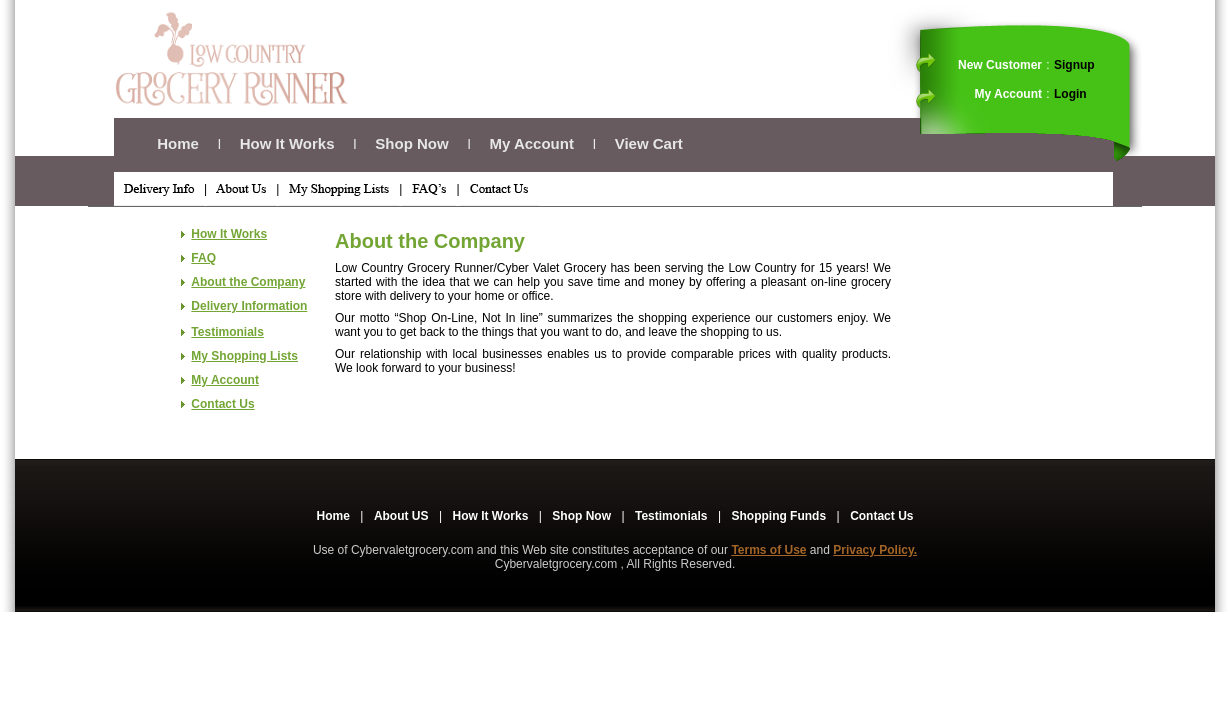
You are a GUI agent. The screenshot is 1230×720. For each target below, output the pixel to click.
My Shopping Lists (244, 356)
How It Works (287, 143)
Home (178, 143)
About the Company (248, 282)
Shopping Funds (778, 516)
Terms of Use (768, 550)
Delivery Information (249, 306)
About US (401, 516)
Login (1070, 94)
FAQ (203, 258)
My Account (531, 143)
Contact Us (222, 404)
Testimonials (227, 332)
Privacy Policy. (875, 550)
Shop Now (411, 143)
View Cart (649, 143)
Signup (1074, 65)
